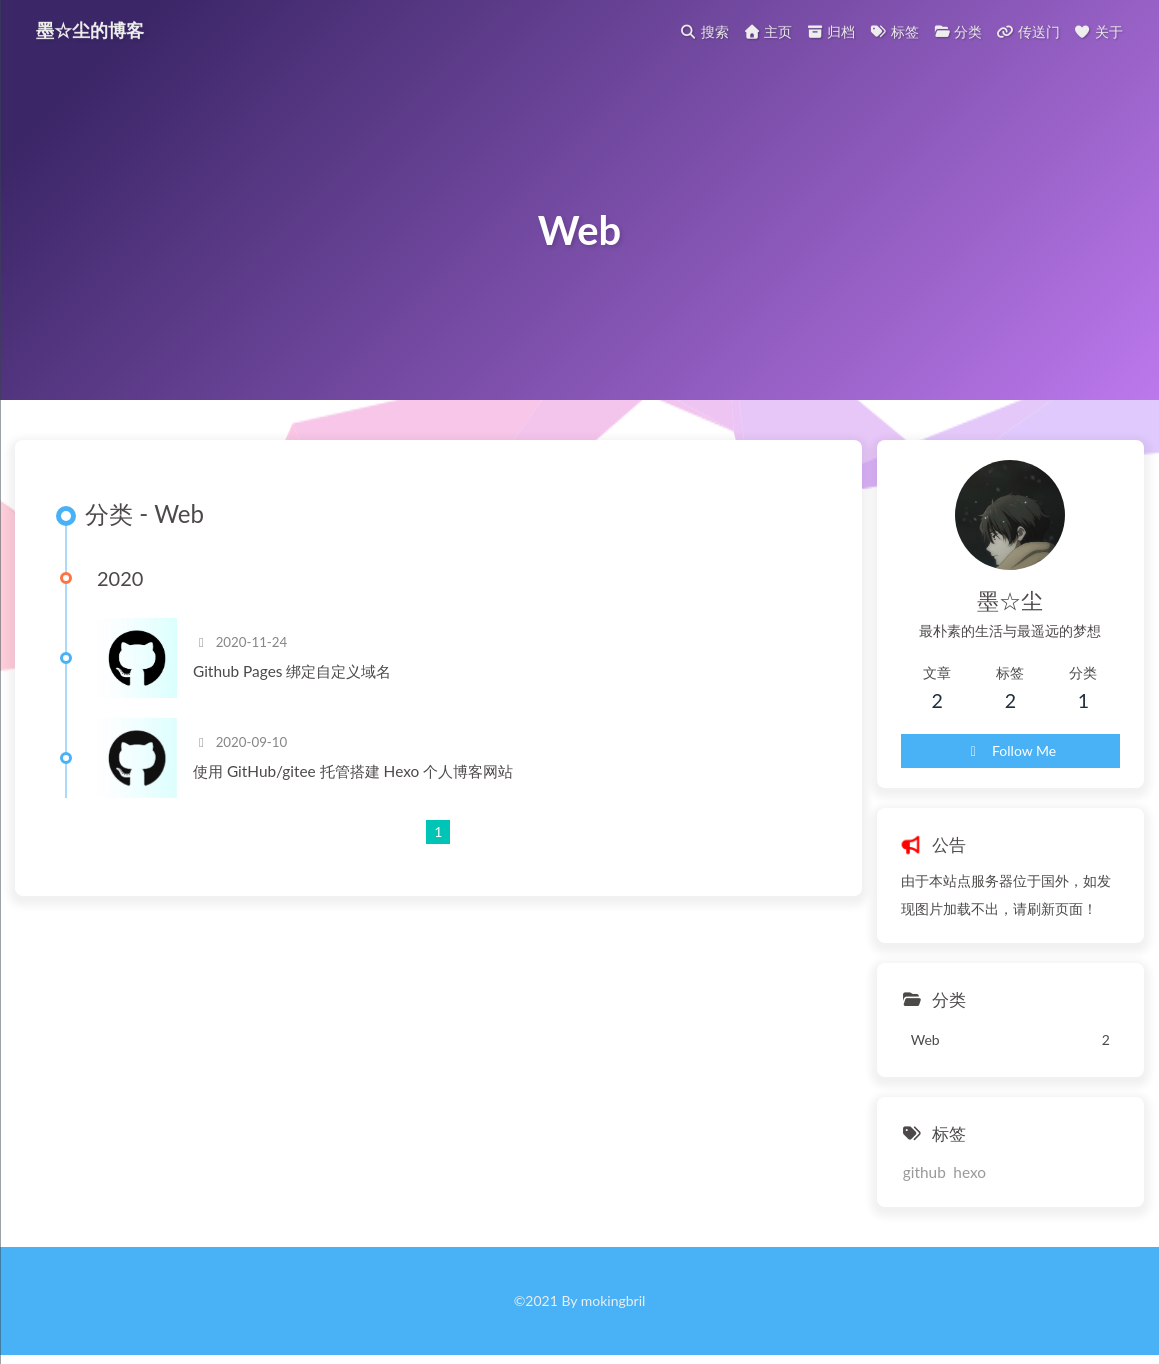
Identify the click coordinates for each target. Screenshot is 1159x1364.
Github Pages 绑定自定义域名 (292, 671)
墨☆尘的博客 (90, 28)
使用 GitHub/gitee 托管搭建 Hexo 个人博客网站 (353, 771)
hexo (969, 1172)
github (924, 1172)
